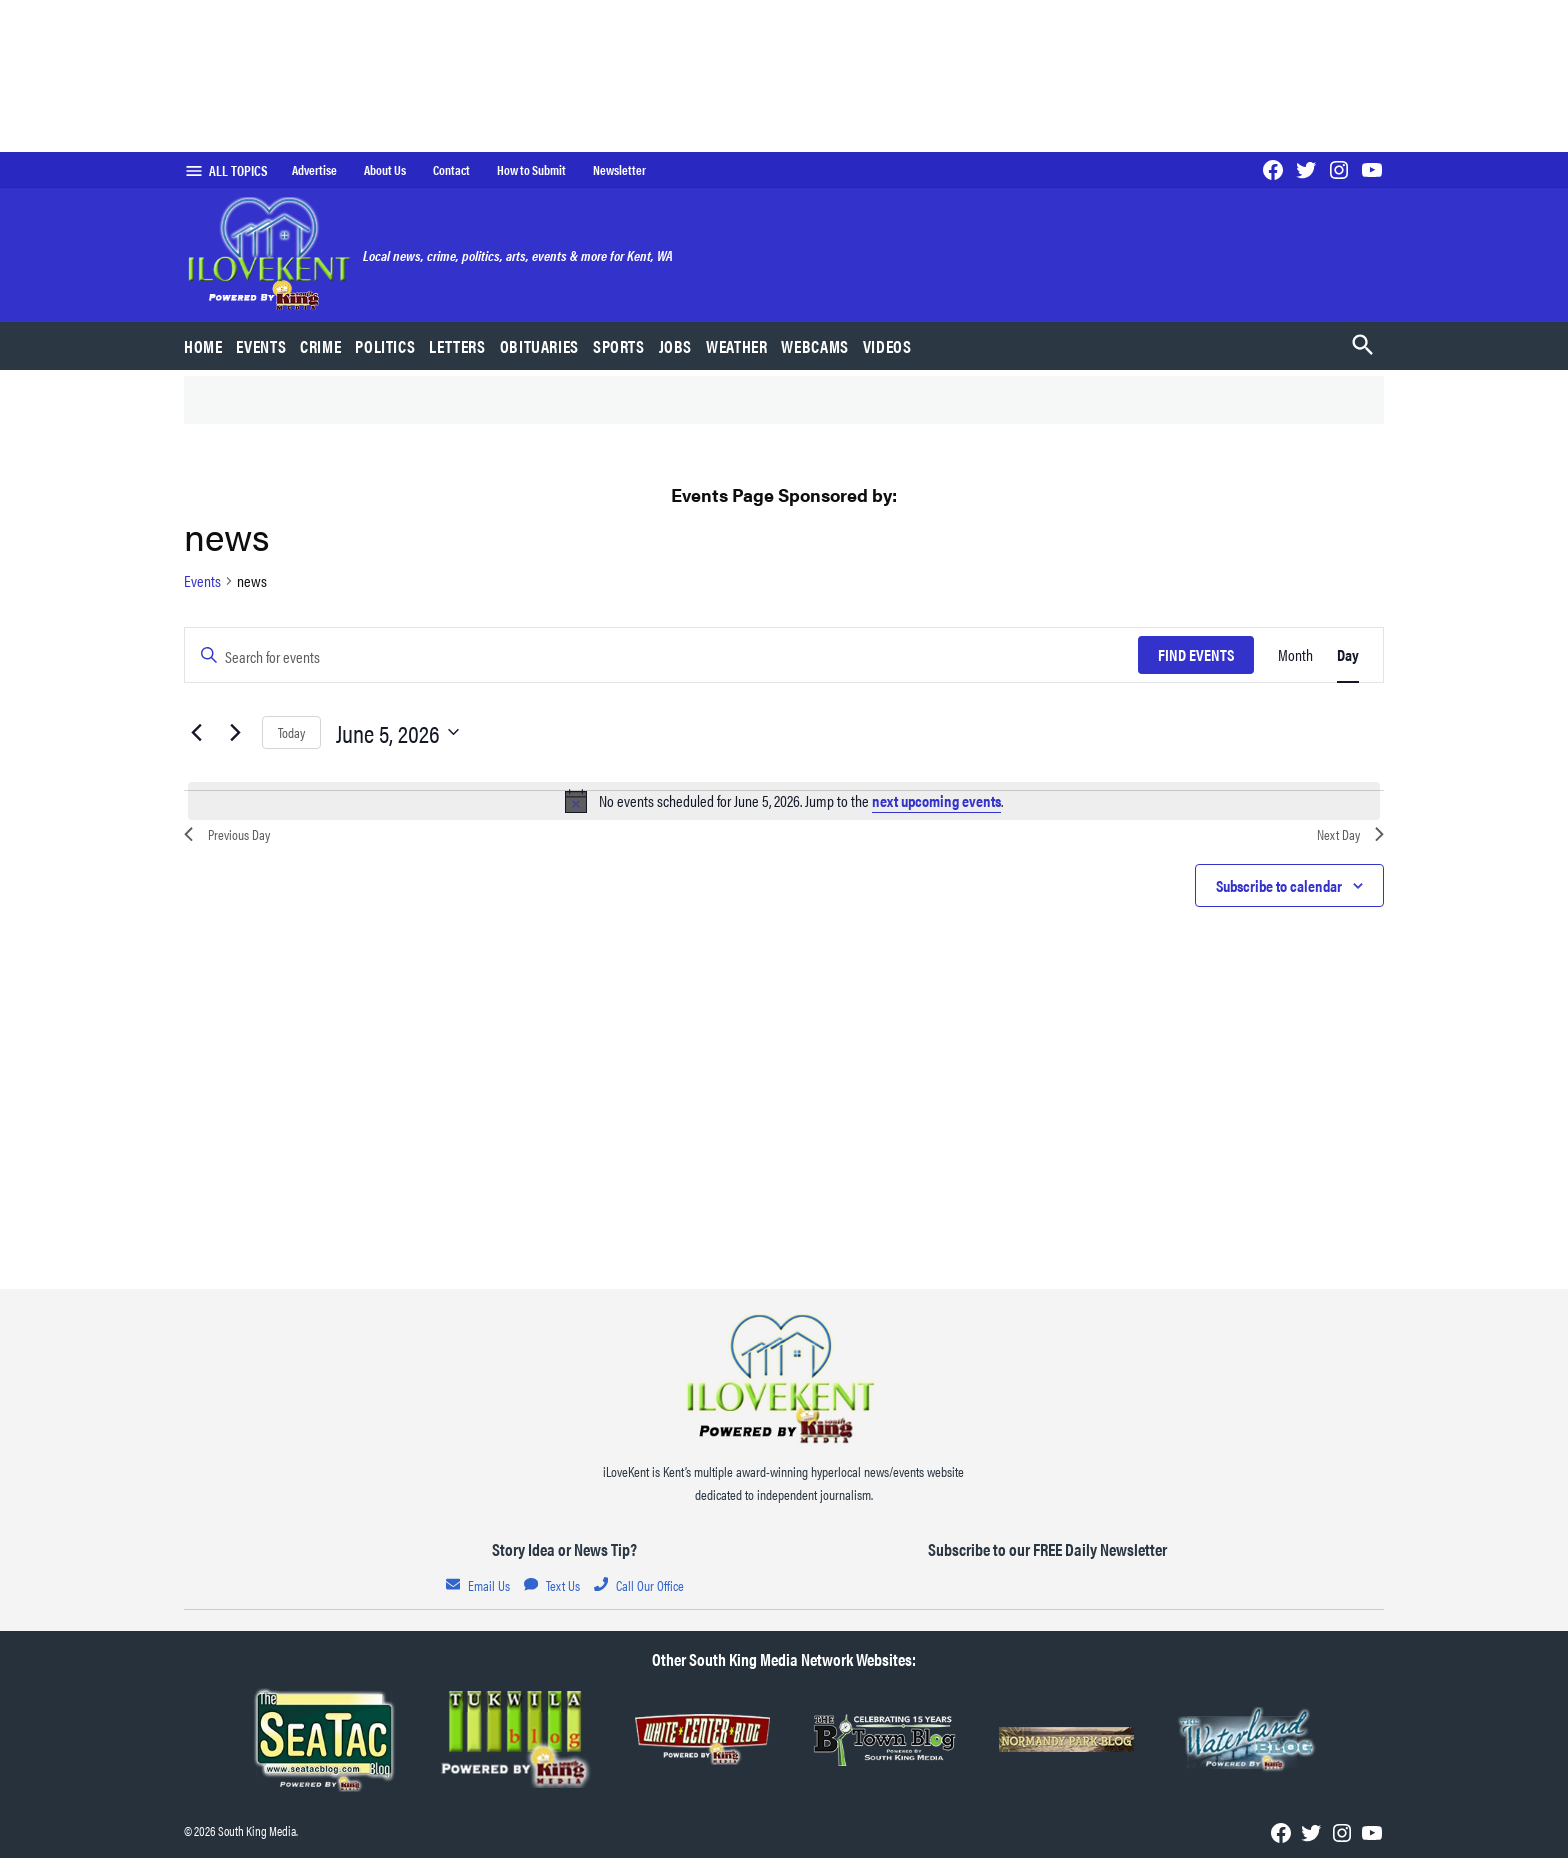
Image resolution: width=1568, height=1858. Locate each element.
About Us (385, 170)
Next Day (1350, 834)
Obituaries (539, 346)
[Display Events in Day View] (1348, 655)
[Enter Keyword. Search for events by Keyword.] (661, 655)
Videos (887, 346)
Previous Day (227, 834)
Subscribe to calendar (1279, 885)
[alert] (784, 801)
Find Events (1196, 654)
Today (291, 732)
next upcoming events (936, 800)
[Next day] (235, 732)
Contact (451, 170)
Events (261, 346)
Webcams (814, 346)
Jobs (676, 346)
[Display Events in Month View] (1295, 655)
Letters (457, 346)
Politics (385, 346)
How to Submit (531, 170)
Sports (619, 346)
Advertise (314, 170)
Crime (320, 346)
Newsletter (619, 170)
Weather (736, 346)
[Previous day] (196, 732)
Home (203, 346)
